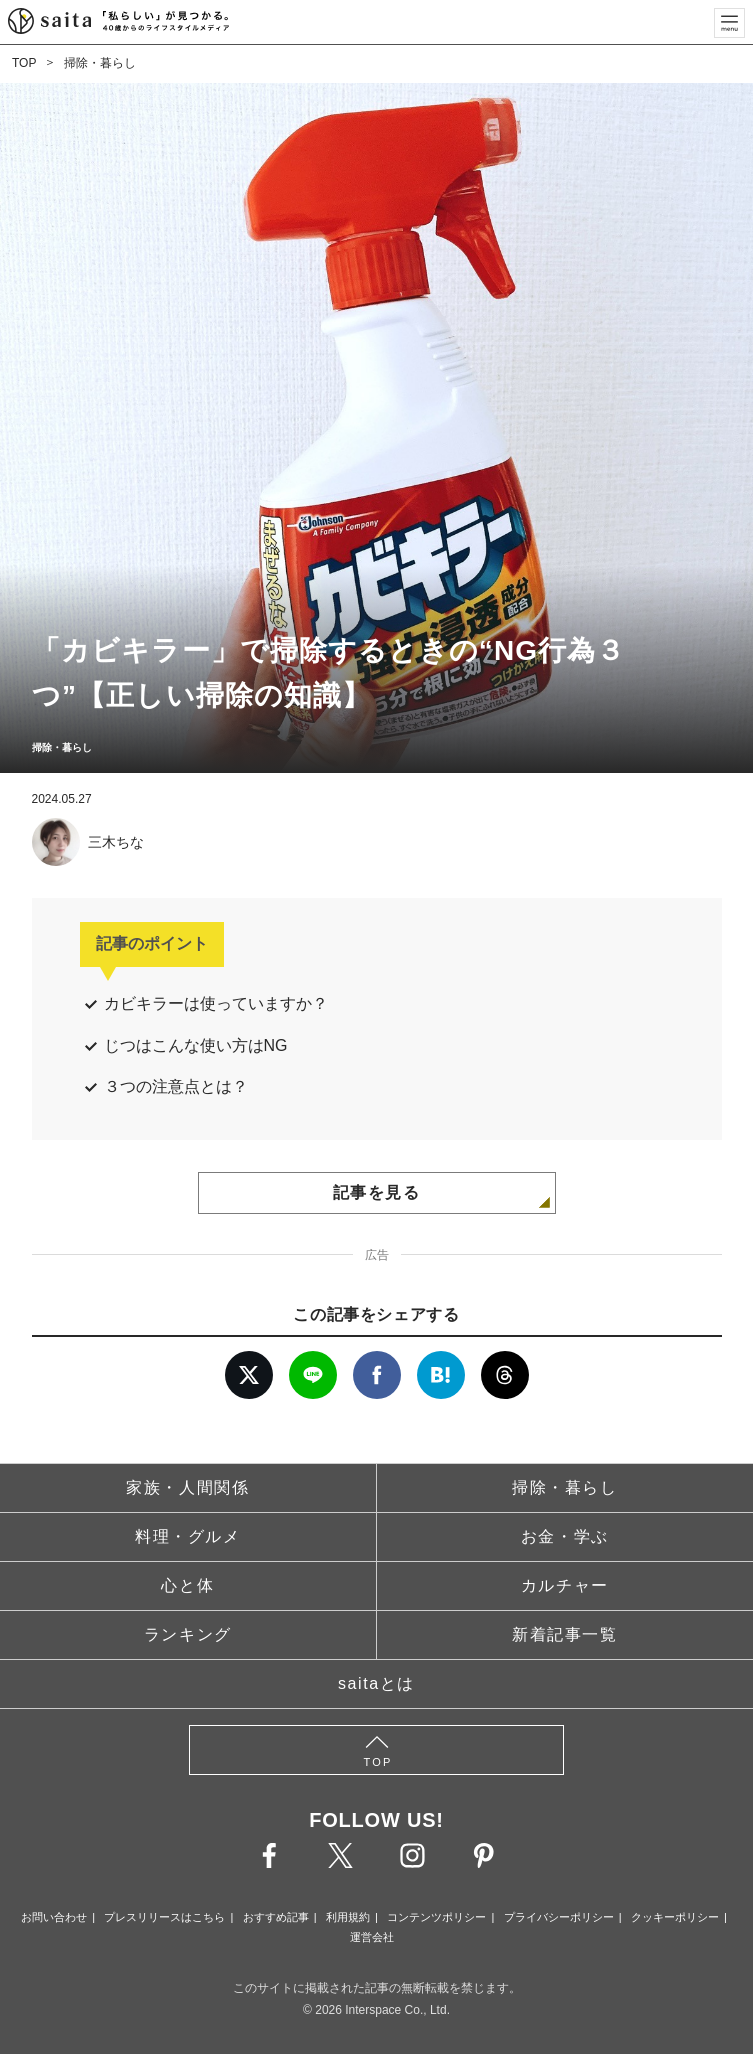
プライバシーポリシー (559, 1917)
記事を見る (377, 1192)
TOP (24, 63)
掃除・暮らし (100, 63)
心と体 (187, 1585)
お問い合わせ (54, 1917)
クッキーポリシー (675, 1917)
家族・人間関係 (187, 1487)
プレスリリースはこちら (164, 1917)
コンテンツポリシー (436, 1917)
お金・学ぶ (565, 1536)
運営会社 (372, 1937)
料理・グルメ (188, 1536)
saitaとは (376, 1683)
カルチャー (565, 1585)
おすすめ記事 (276, 1917)
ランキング (188, 1634)
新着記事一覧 (565, 1634)
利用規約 (348, 1917)
